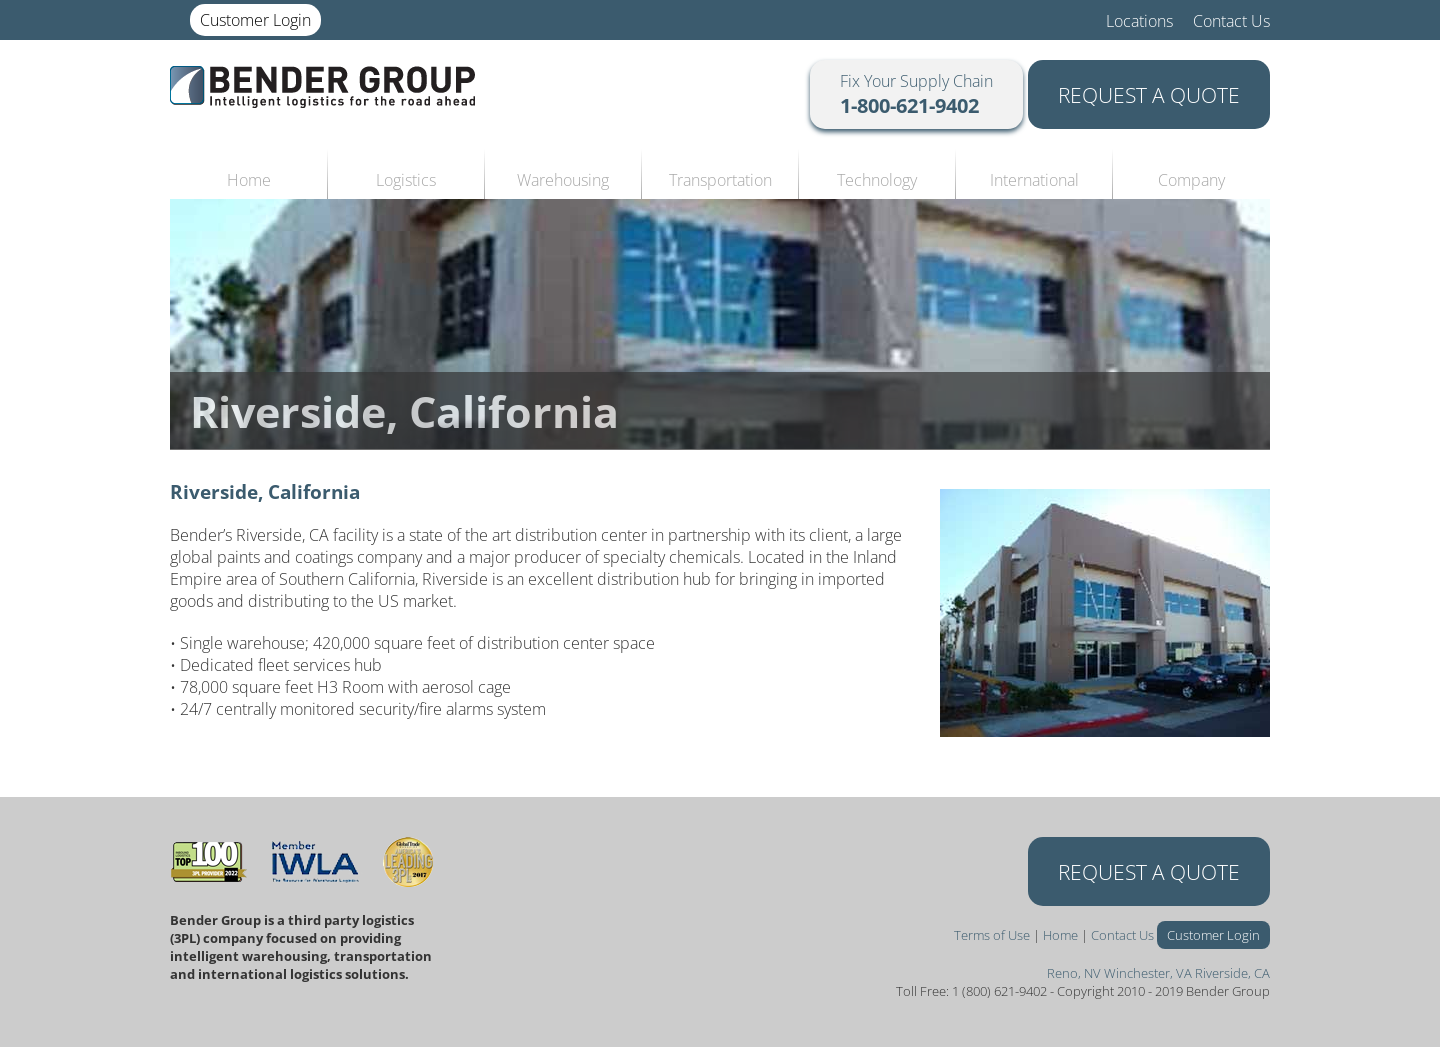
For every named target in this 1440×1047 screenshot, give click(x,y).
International (1034, 180)
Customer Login (255, 20)
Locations (1139, 21)
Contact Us (1231, 21)
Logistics (406, 180)
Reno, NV (1074, 973)
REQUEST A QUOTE (1149, 94)
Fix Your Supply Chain (916, 94)
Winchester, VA (1148, 973)
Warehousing (563, 180)
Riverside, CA (1232, 973)
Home (249, 180)
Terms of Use (992, 935)
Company (1191, 180)
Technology (877, 180)
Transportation (720, 180)
